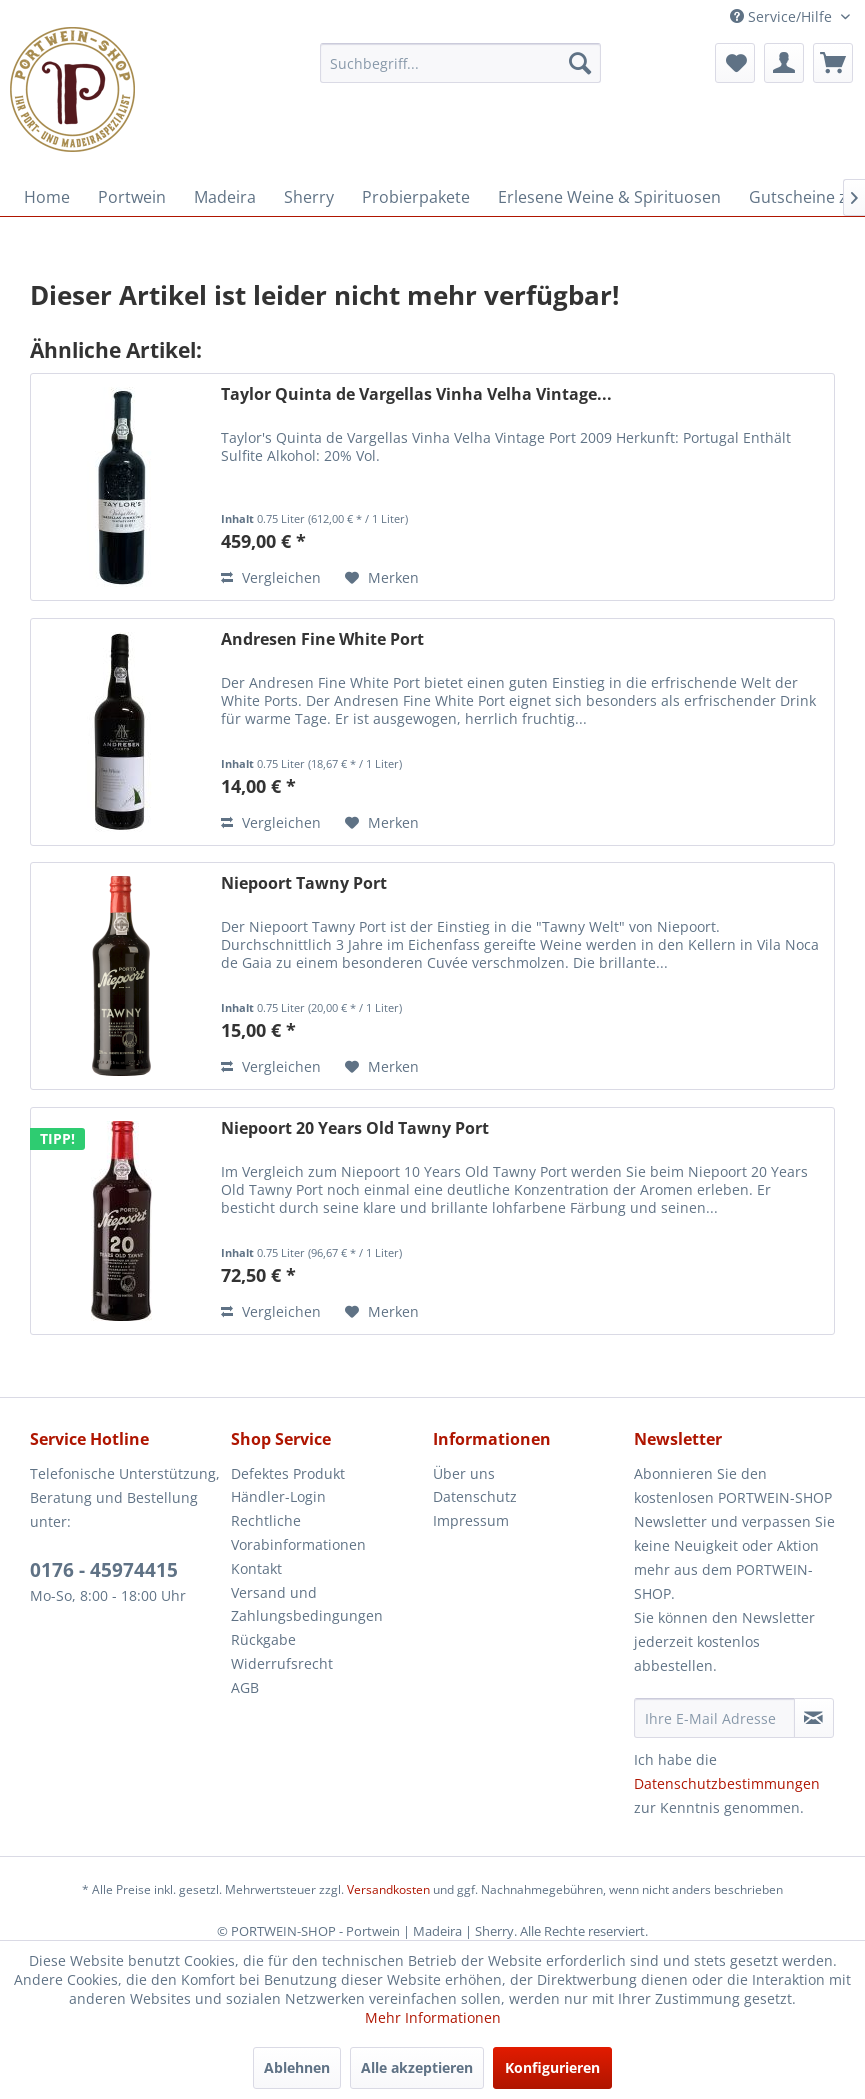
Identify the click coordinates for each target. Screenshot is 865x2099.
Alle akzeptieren (417, 2067)
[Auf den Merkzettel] (382, 578)
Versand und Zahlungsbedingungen (307, 1604)
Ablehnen (297, 2067)
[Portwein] (132, 197)
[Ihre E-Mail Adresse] (714, 1718)
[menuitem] (460, 63)
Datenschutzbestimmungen (727, 1783)
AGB (245, 1687)
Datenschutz (475, 1496)
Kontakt (256, 1568)
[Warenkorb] (833, 63)
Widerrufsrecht (282, 1663)
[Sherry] (309, 197)
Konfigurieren (552, 2067)
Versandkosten (388, 1889)
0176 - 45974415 (104, 1570)
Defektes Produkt (288, 1473)
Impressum (471, 1520)
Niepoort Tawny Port (304, 883)
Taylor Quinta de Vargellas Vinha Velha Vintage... (416, 394)
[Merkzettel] (735, 63)
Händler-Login (278, 1496)
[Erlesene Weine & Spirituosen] (609, 197)
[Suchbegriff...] (460, 63)
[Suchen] (580, 63)
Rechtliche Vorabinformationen (298, 1532)
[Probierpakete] (416, 197)
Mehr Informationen (433, 2017)
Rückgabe (263, 1639)
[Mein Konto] (784, 63)
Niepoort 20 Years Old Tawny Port (355, 1128)
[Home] (47, 197)
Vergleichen (271, 577)
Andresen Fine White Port (322, 639)
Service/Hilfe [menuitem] (783, 16)
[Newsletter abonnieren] (814, 1718)
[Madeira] (225, 197)
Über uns (464, 1473)
